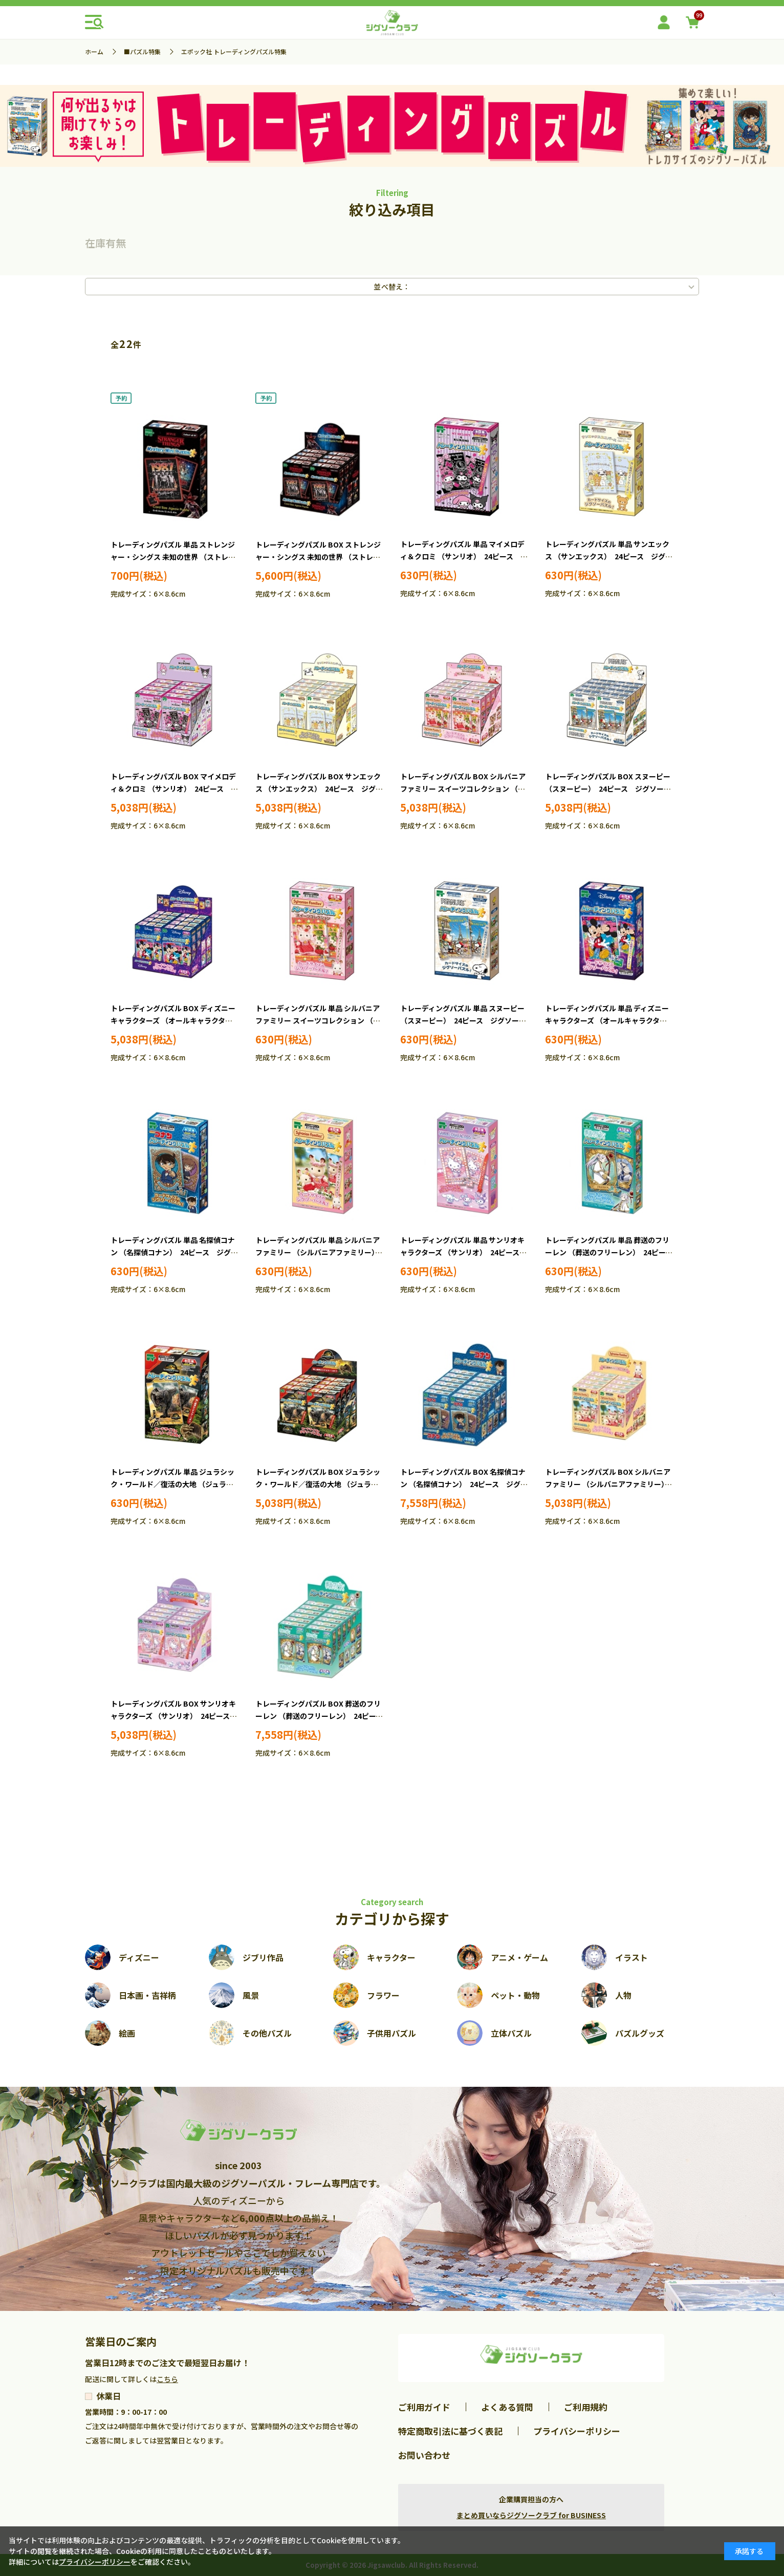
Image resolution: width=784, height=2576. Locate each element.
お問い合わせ (424, 2455)
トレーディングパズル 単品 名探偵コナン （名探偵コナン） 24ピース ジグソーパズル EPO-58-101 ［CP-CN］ (174, 1252)
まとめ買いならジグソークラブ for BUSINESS (531, 2515)
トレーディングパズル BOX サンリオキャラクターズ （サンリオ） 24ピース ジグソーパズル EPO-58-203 (174, 1715)
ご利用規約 (585, 2406)
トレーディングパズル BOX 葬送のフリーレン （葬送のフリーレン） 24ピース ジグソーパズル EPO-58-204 (322, 1715)
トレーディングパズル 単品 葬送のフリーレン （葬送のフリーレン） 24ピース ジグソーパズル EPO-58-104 (612, 1252)
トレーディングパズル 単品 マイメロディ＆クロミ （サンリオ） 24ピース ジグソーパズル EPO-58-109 (464, 556)
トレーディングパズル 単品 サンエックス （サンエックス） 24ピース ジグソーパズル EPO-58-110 (608, 556)
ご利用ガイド (424, 2406)
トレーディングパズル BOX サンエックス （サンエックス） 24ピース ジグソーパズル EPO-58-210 (319, 788)
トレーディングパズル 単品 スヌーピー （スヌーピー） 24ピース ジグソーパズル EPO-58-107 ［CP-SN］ (463, 1020)
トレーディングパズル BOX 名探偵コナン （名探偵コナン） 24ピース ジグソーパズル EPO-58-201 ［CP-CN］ (464, 1484)
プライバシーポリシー (576, 2431)
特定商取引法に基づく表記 (450, 2431)
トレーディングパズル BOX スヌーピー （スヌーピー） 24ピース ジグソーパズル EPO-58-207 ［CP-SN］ (608, 788)
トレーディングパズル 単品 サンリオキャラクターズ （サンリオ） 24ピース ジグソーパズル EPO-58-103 (463, 1252)
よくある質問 (507, 2406)
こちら (167, 2379)
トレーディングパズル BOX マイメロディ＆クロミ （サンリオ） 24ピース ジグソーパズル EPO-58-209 (174, 788)
